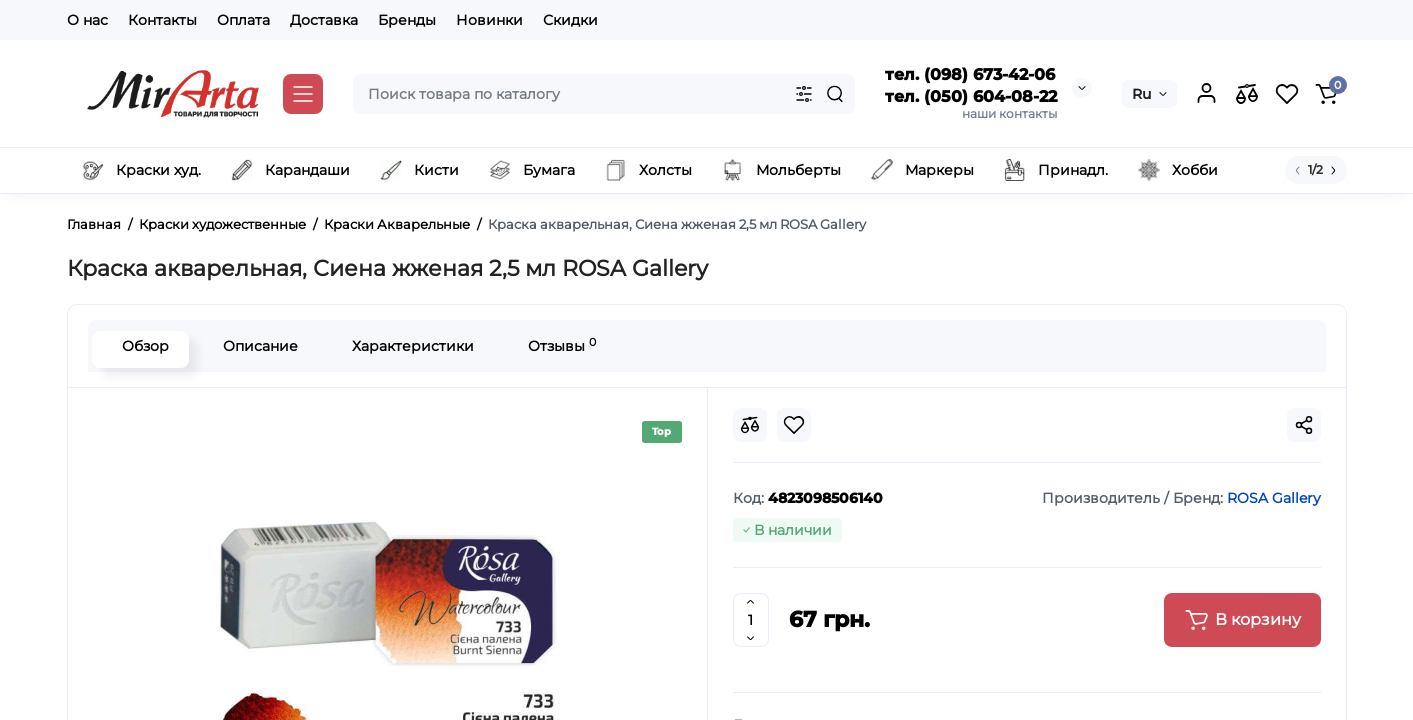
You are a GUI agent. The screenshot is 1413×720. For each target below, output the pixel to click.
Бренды (407, 20)
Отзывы (557, 345)
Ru (1141, 94)
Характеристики (408, 346)
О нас (87, 20)
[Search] (835, 94)
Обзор (140, 346)
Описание (255, 346)
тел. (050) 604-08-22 (971, 96)
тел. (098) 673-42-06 (970, 74)
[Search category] (804, 94)
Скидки (570, 20)
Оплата (243, 20)
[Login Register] (1207, 94)
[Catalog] (303, 94)
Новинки (489, 20)
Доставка (324, 20)
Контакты (162, 20)
